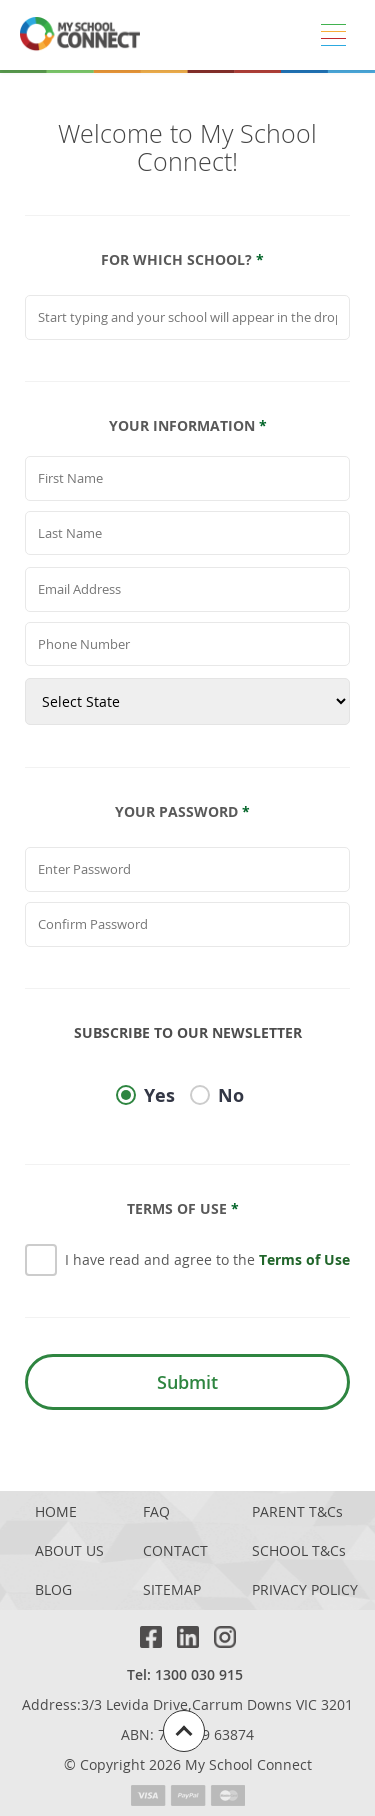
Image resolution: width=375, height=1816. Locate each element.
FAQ (156, 1512)
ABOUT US (69, 1551)
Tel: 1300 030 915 (185, 1674)
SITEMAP (172, 1590)
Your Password (182, 812)
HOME (56, 1512)
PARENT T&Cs (297, 1512)
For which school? (182, 260)
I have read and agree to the (207, 1259)
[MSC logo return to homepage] (80, 35)
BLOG (53, 1590)
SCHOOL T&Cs (299, 1551)
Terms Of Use (183, 1209)
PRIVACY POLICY (305, 1590)
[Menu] (333, 35)
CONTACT (175, 1551)
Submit (187, 1382)
